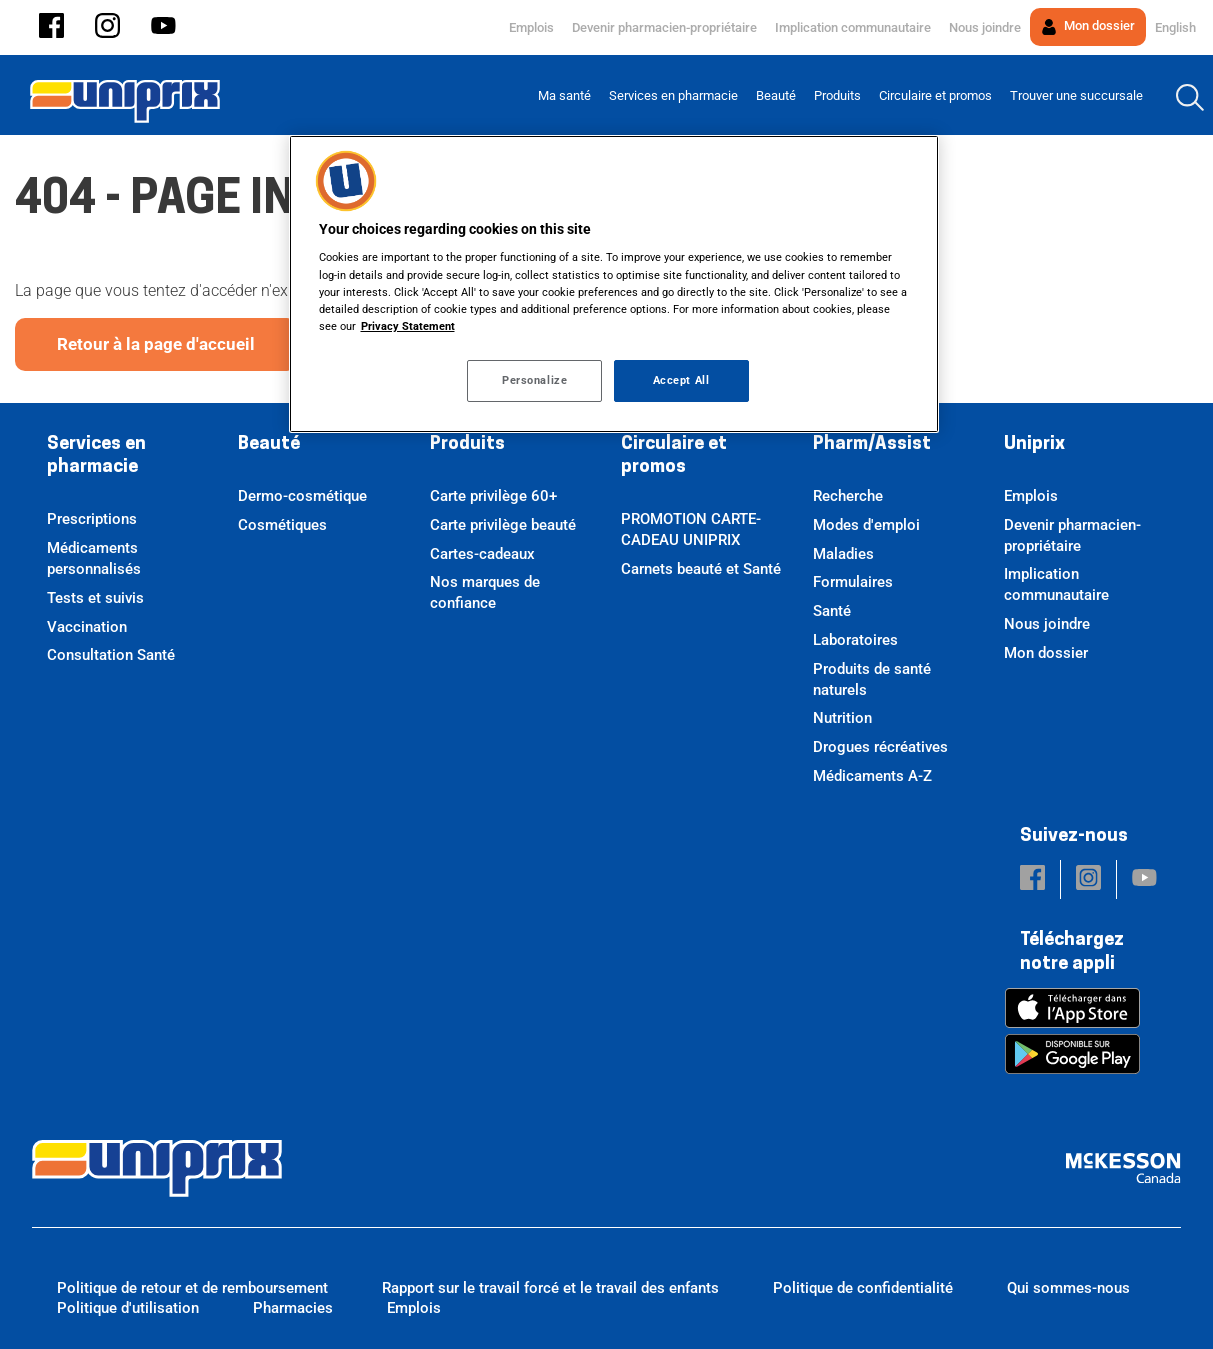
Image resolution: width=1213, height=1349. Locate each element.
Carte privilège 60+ (493, 496)
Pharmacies (293, 1308)
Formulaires (853, 582)
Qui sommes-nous (1068, 1288)
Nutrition (842, 718)
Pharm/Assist (872, 444)
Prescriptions (92, 519)
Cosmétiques (282, 525)
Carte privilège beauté (503, 525)
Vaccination (87, 627)
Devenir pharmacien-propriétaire (664, 27)
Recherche (848, 496)
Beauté (269, 444)
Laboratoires (855, 640)
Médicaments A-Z (872, 776)
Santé (832, 611)
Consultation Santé (111, 655)
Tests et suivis (95, 598)
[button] (51, 27)
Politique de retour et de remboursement (192, 1288)
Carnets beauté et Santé (701, 569)
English (1175, 27)
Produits (467, 444)
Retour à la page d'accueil (156, 344)
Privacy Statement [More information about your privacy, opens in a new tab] (408, 326)
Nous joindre (985, 27)
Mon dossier (1088, 26)
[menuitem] (564, 95)
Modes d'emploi (866, 525)
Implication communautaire (853, 27)
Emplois (531, 27)
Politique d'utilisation (128, 1308)
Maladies (843, 554)
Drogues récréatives (880, 747)
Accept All (681, 380)
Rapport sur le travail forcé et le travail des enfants (550, 1288)
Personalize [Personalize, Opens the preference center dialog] (534, 380)
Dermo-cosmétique (302, 496)
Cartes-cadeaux (482, 554)
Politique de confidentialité (863, 1288)
